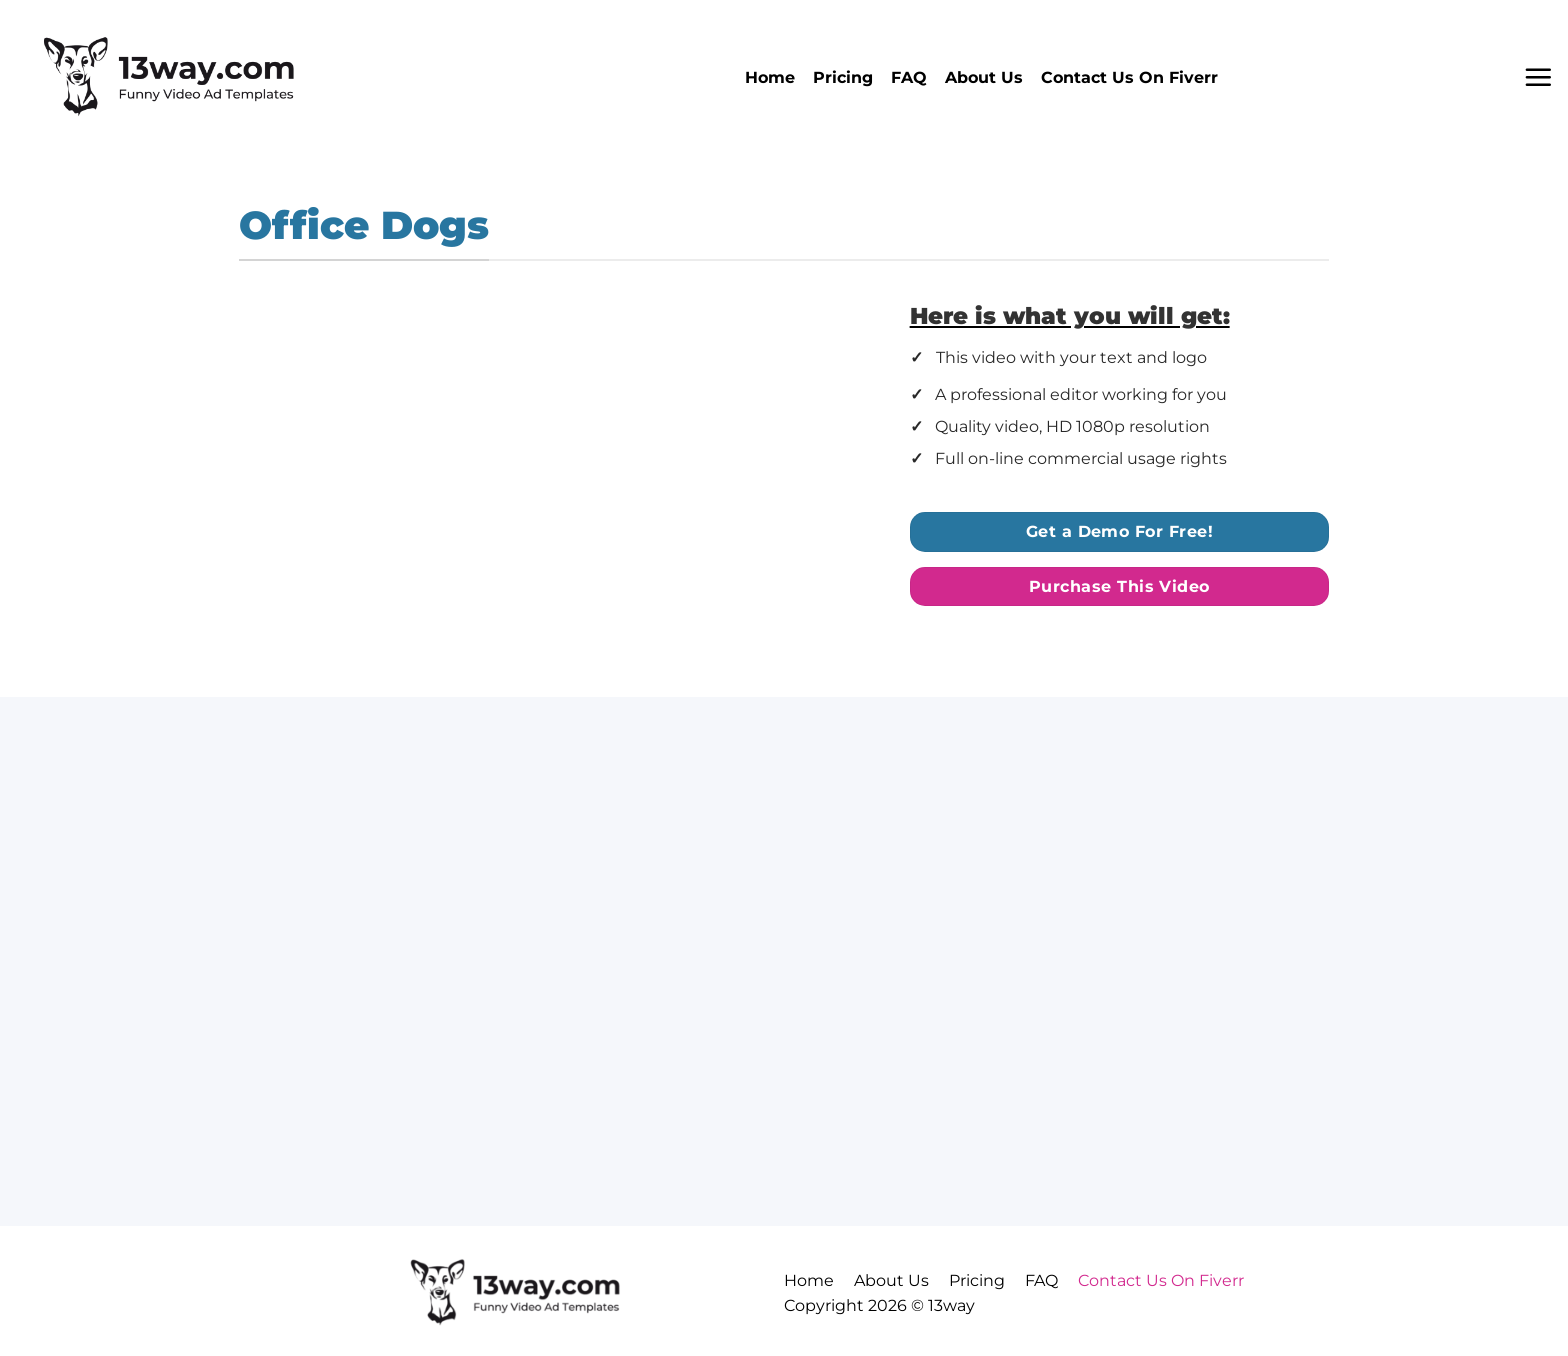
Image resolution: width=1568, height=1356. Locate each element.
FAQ (909, 77)
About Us (984, 77)
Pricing (843, 77)
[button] (1538, 77)
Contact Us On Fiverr (1129, 77)
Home (770, 77)
